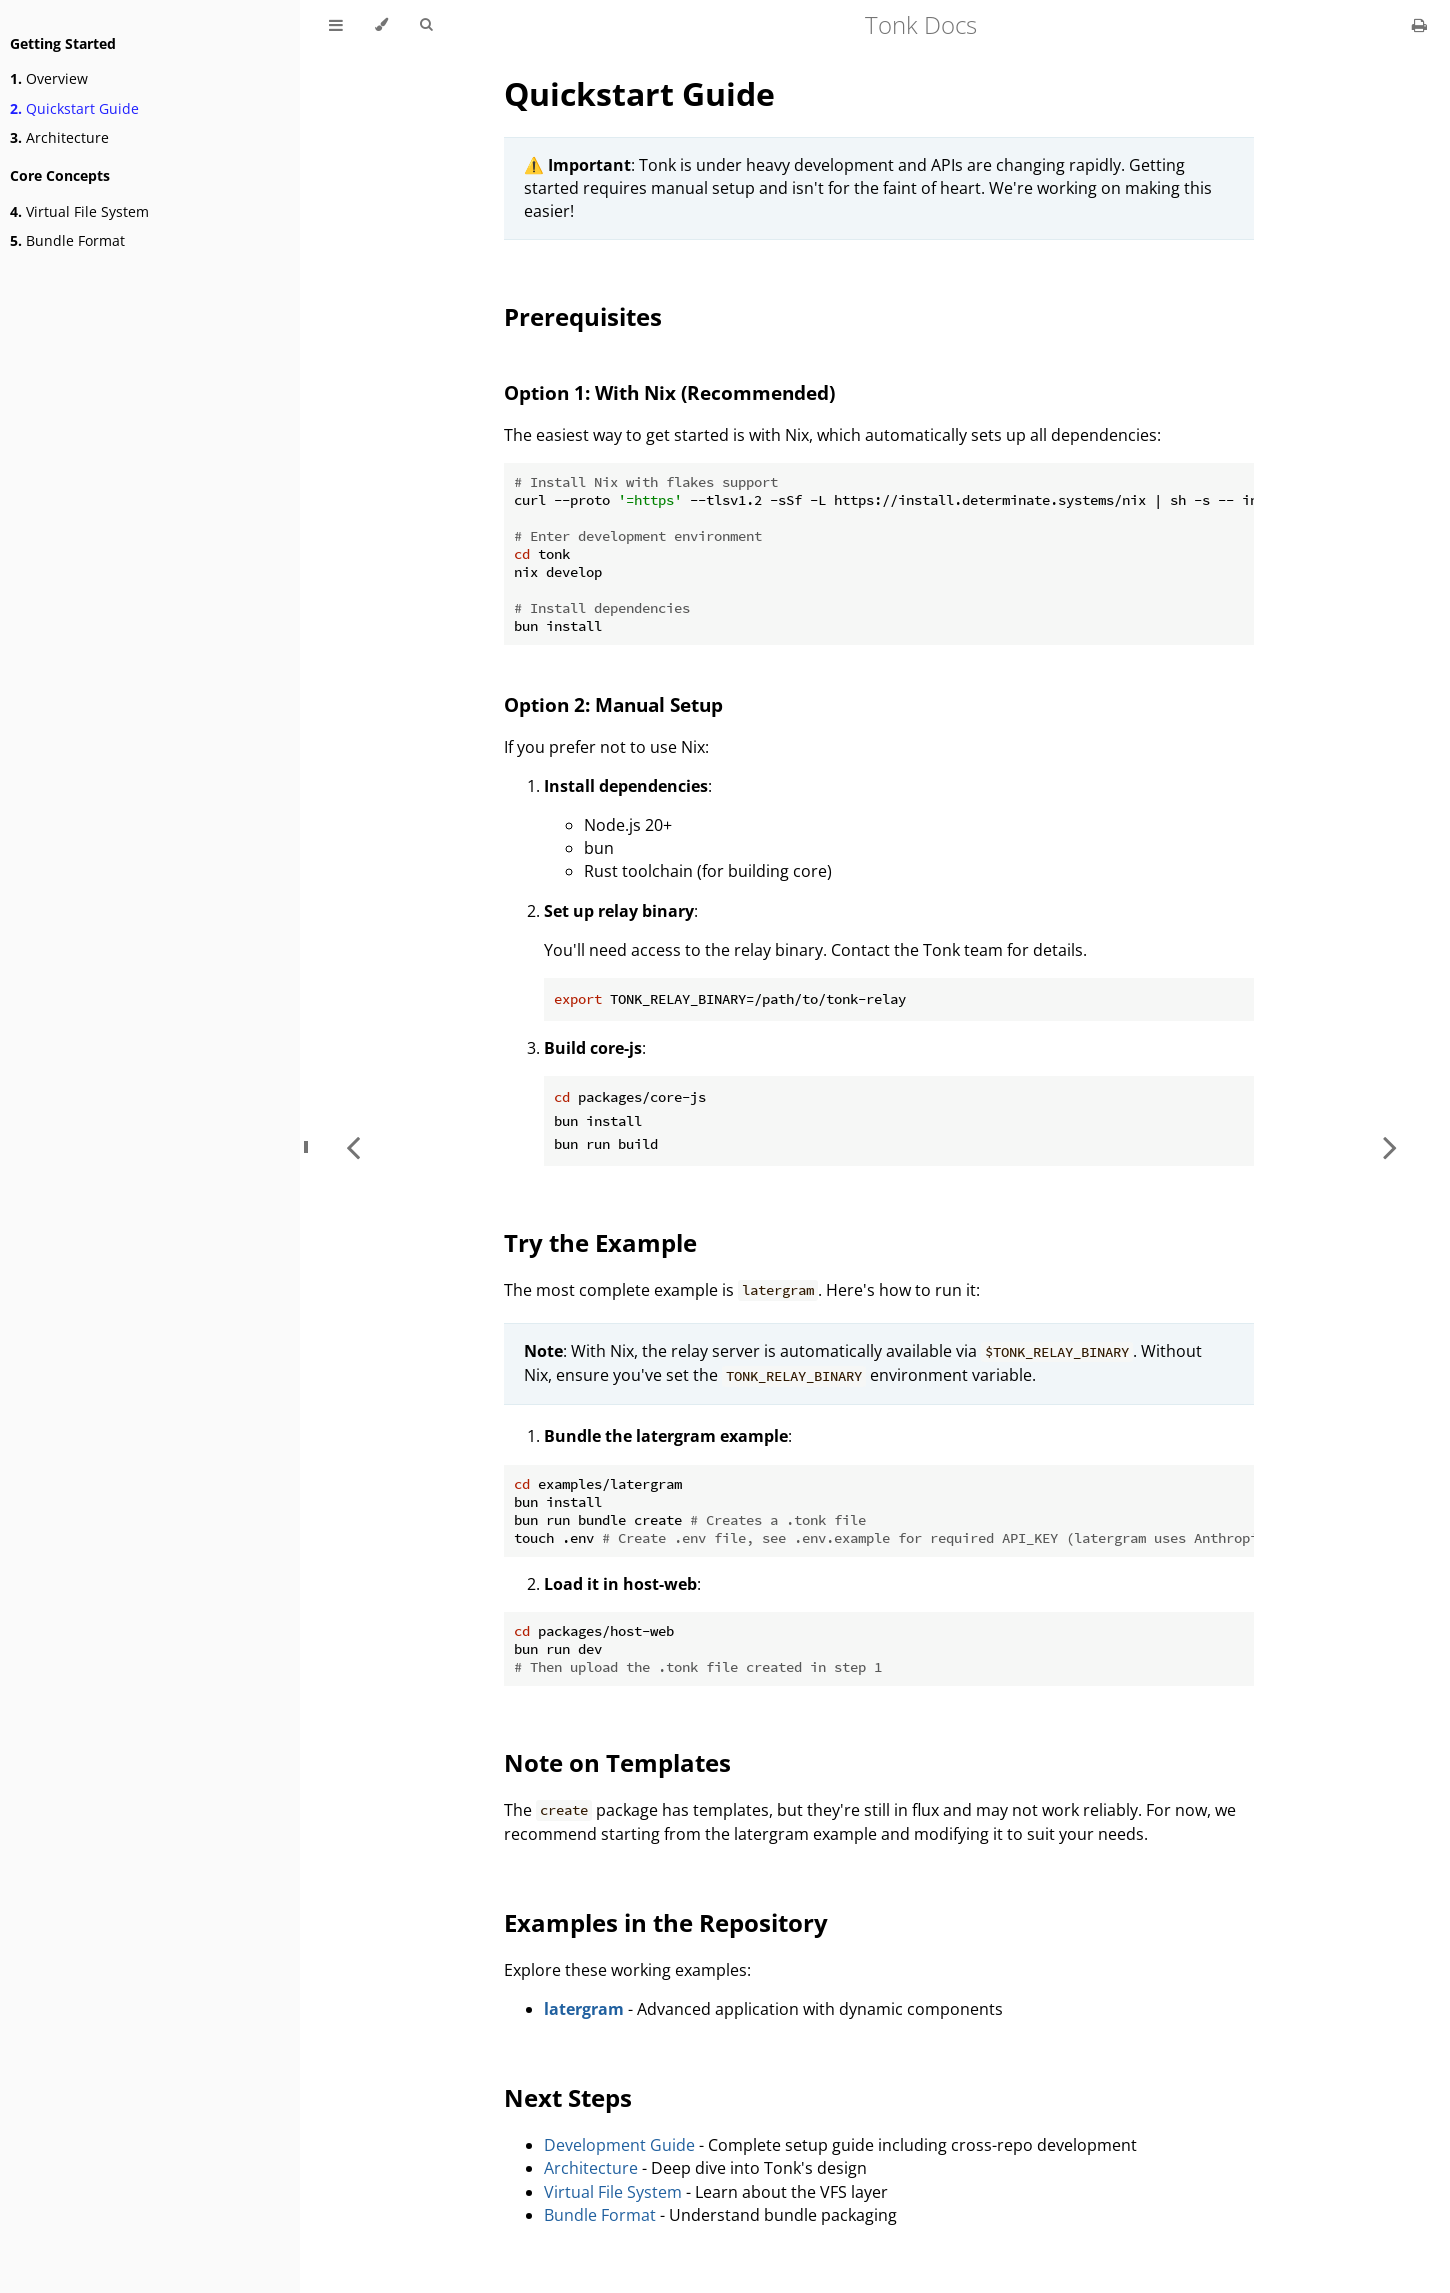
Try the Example (600, 1242)
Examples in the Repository (666, 1922)
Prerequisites (583, 316)
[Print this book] (1419, 25)
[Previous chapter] (353, 1146)
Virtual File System (79, 211)
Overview (49, 78)
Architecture (59, 137)
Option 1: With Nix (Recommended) (669, 392)
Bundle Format (67, 240)
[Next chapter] (1390, 1146)
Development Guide (619, 2145)
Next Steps (568, 2097)
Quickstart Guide (74, 108)
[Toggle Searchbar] (426, 25)
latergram (584, 2009)
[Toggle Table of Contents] (336, 25)
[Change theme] (381, 25)
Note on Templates (617, 1762)
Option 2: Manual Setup (613, 704)
